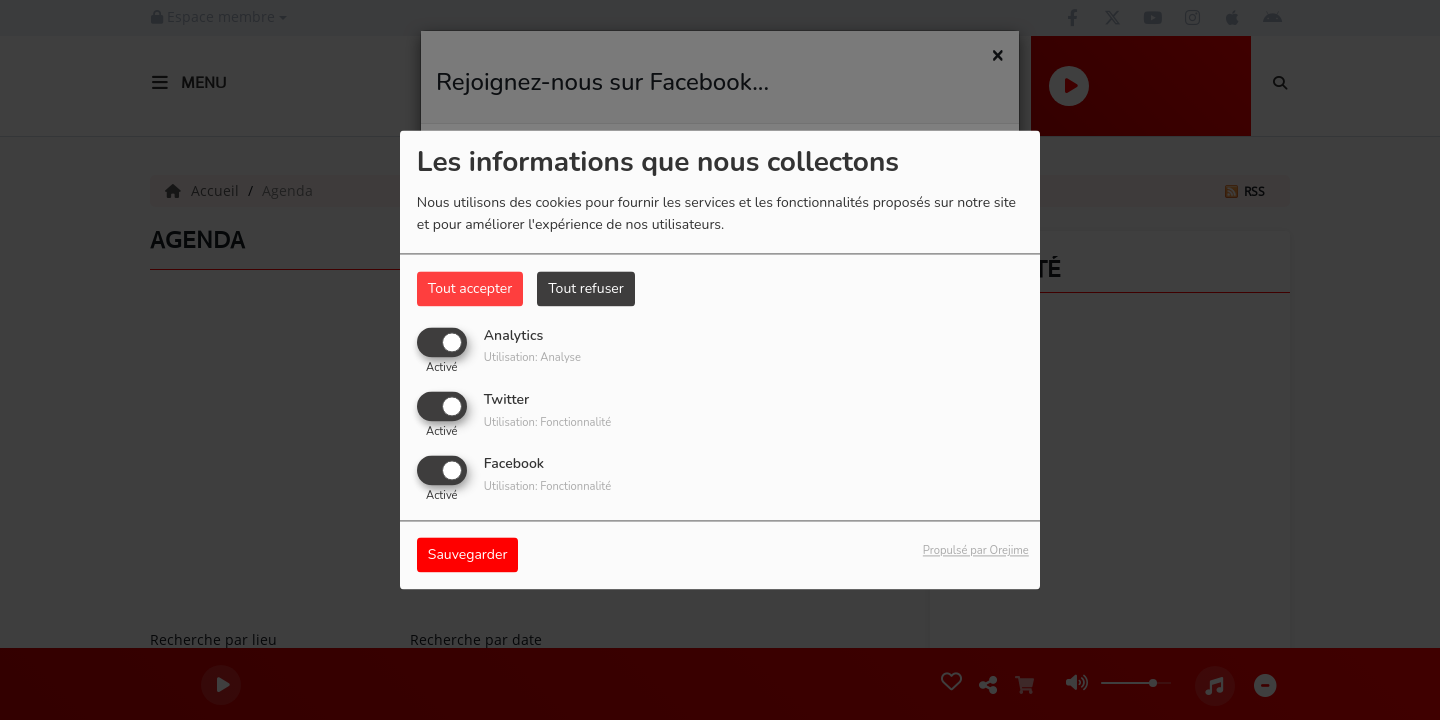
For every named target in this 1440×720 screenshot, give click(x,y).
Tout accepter (470, 288)
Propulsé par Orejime (976, 551)
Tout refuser (586, 288)
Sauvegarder (468, 555)
